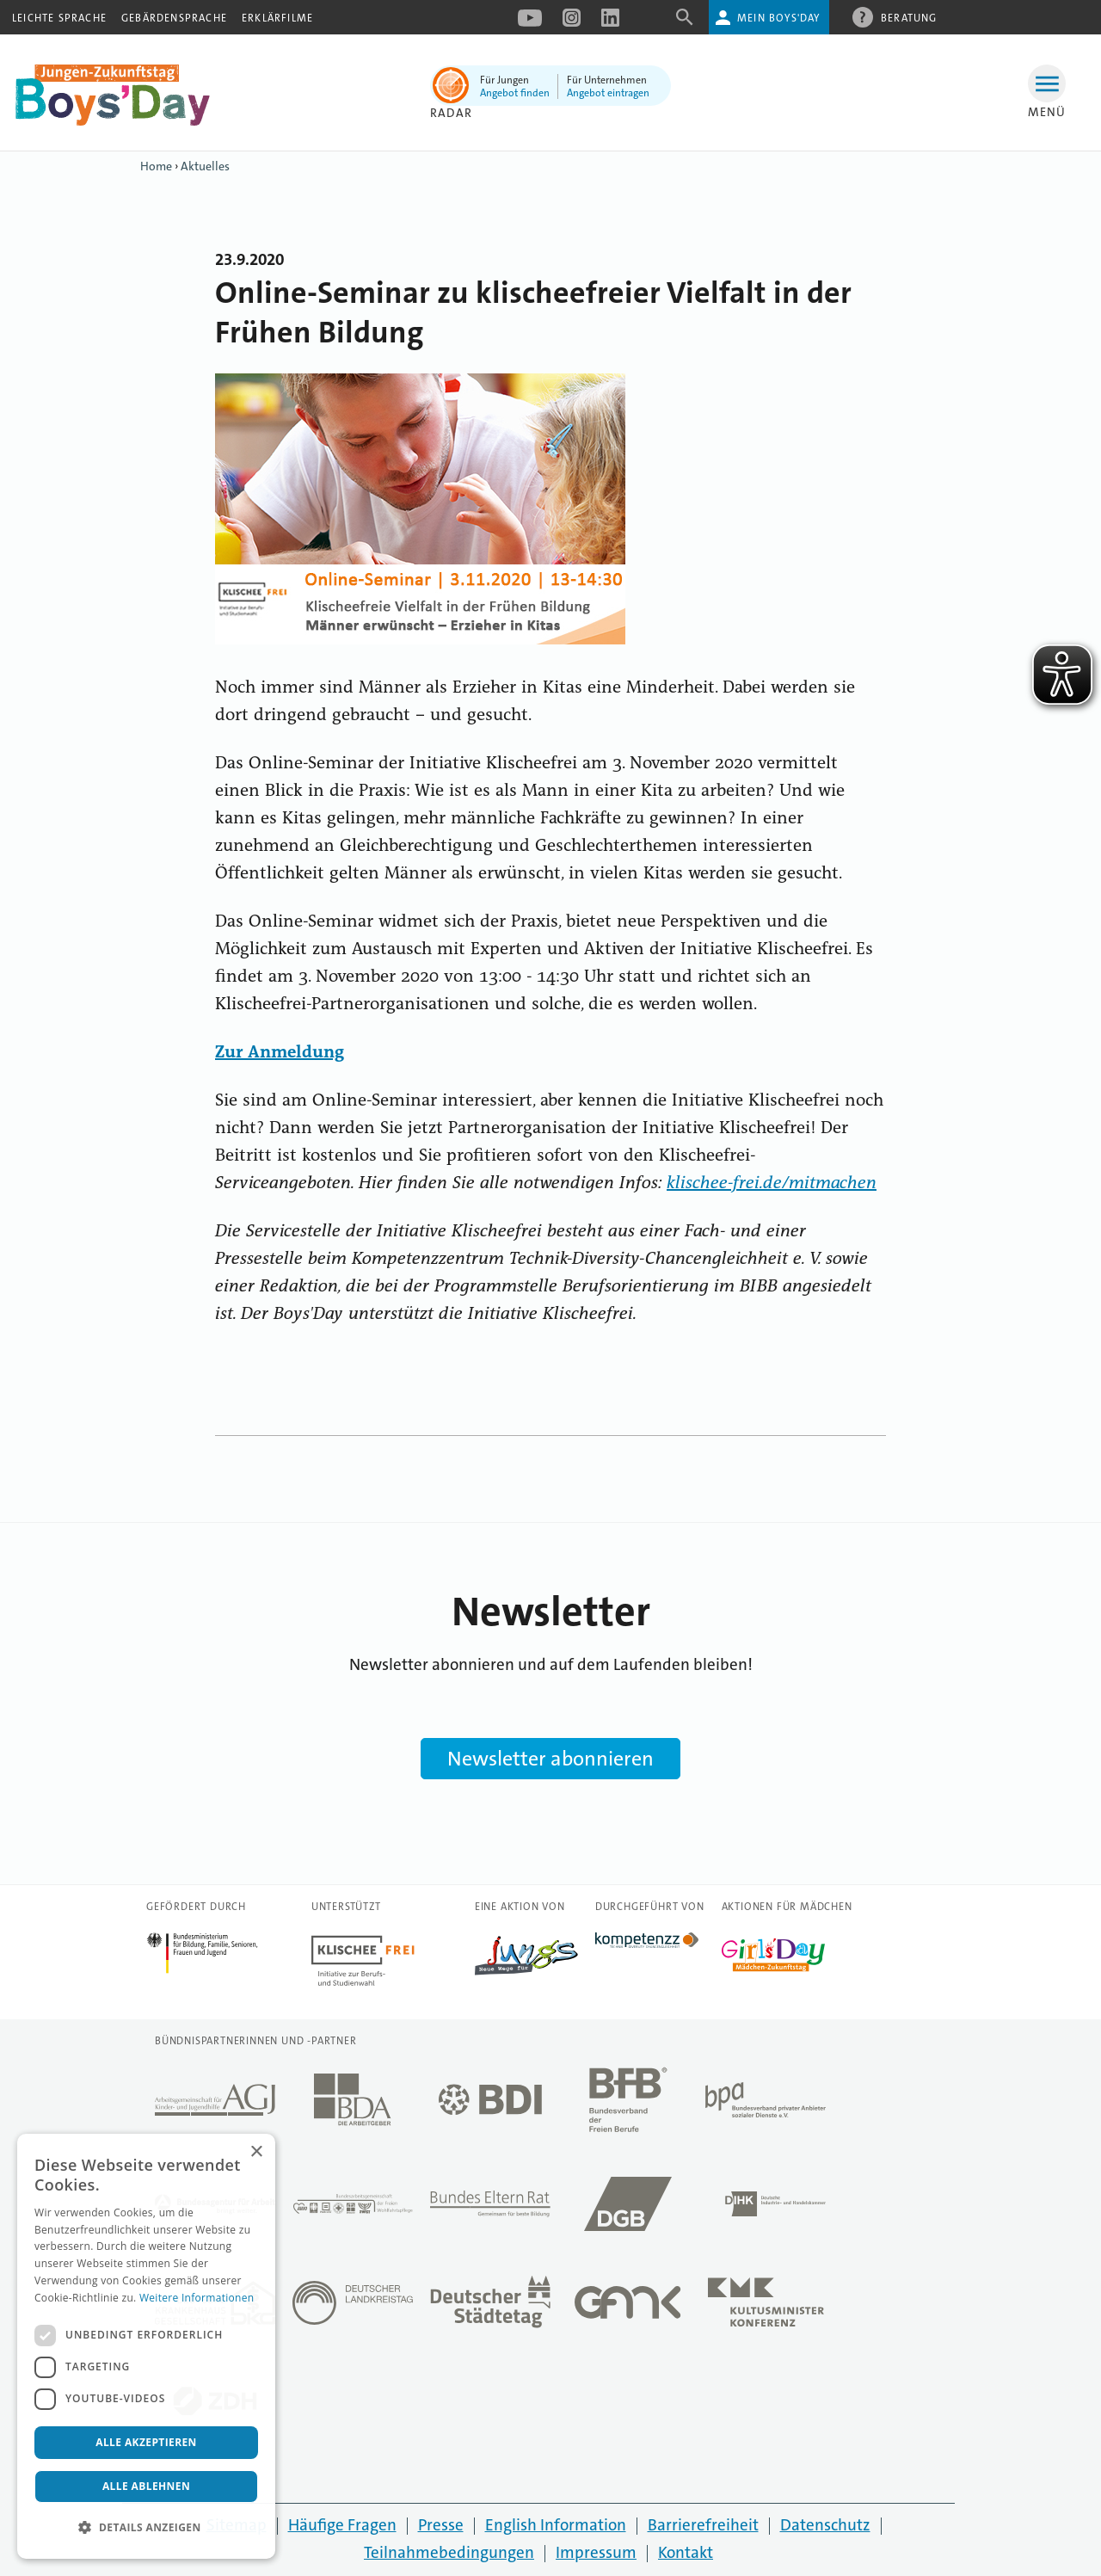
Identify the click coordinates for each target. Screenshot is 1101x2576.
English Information (555, 2525)
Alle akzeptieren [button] (146, 2442)
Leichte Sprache (59, 18)
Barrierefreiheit (703, 2525)
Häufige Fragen (342, 2525)
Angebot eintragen (608, 93)
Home (156, 166)
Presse (441, 2525)
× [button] (255, 2152)
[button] (146, 2528)
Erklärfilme (277, 18)
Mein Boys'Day (779, 18)
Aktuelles (205, 166)
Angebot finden (515, 93)
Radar (451, 112)
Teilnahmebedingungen (449, 2552)
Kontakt (685, 2552)
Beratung (909, 17)
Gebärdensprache (174, 18)
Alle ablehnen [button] (146, 2486)
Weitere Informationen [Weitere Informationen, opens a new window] (197, 2297)
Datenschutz (825, 2525)
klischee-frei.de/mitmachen (771, 1183)
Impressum (596, 2552)
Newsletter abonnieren (550, 1758)
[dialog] (146, 2346)
